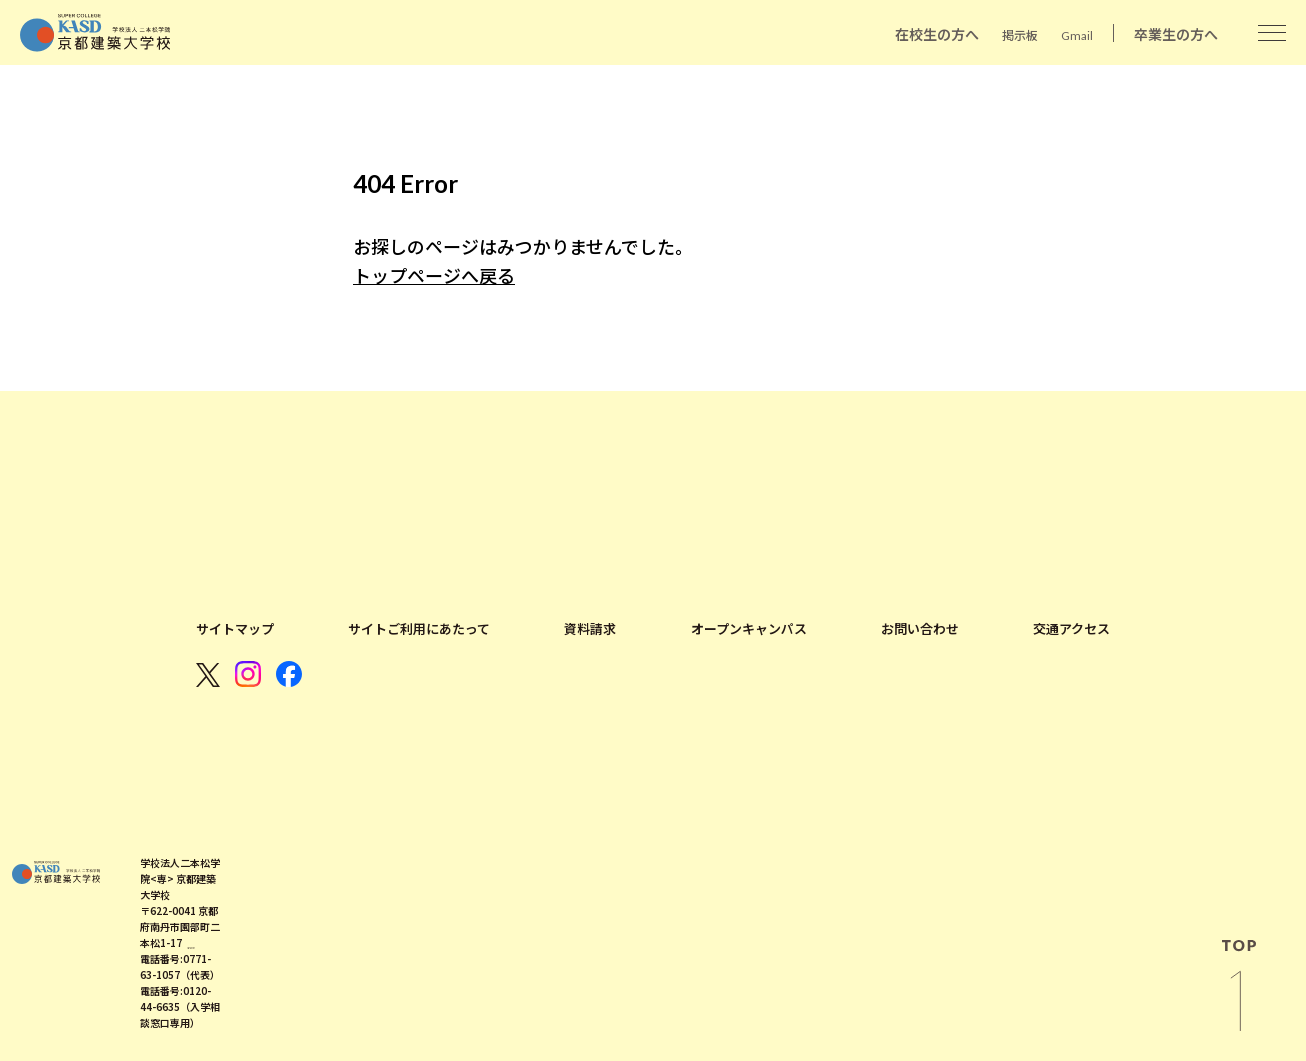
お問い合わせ (920, 629)
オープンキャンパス (749, 629)
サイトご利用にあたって (419, 629)
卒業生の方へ (1176, 34)
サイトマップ (235, 629)
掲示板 (1020, 35)
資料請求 (590, 629)
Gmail (1077, 35)
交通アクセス (1071, 629)
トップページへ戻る (434, 276)
